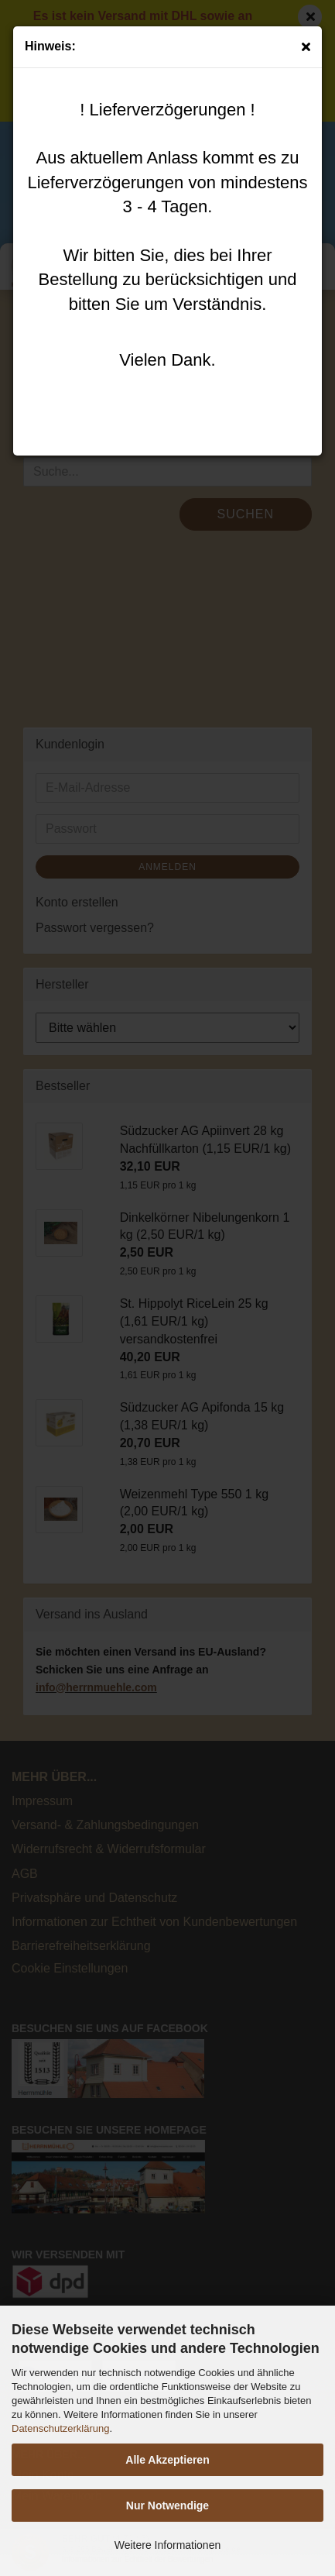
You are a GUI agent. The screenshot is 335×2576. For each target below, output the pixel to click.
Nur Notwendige (167, 2505)
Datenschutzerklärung (60, 2428)
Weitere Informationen (167, 2545)
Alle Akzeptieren (167, 2460)
